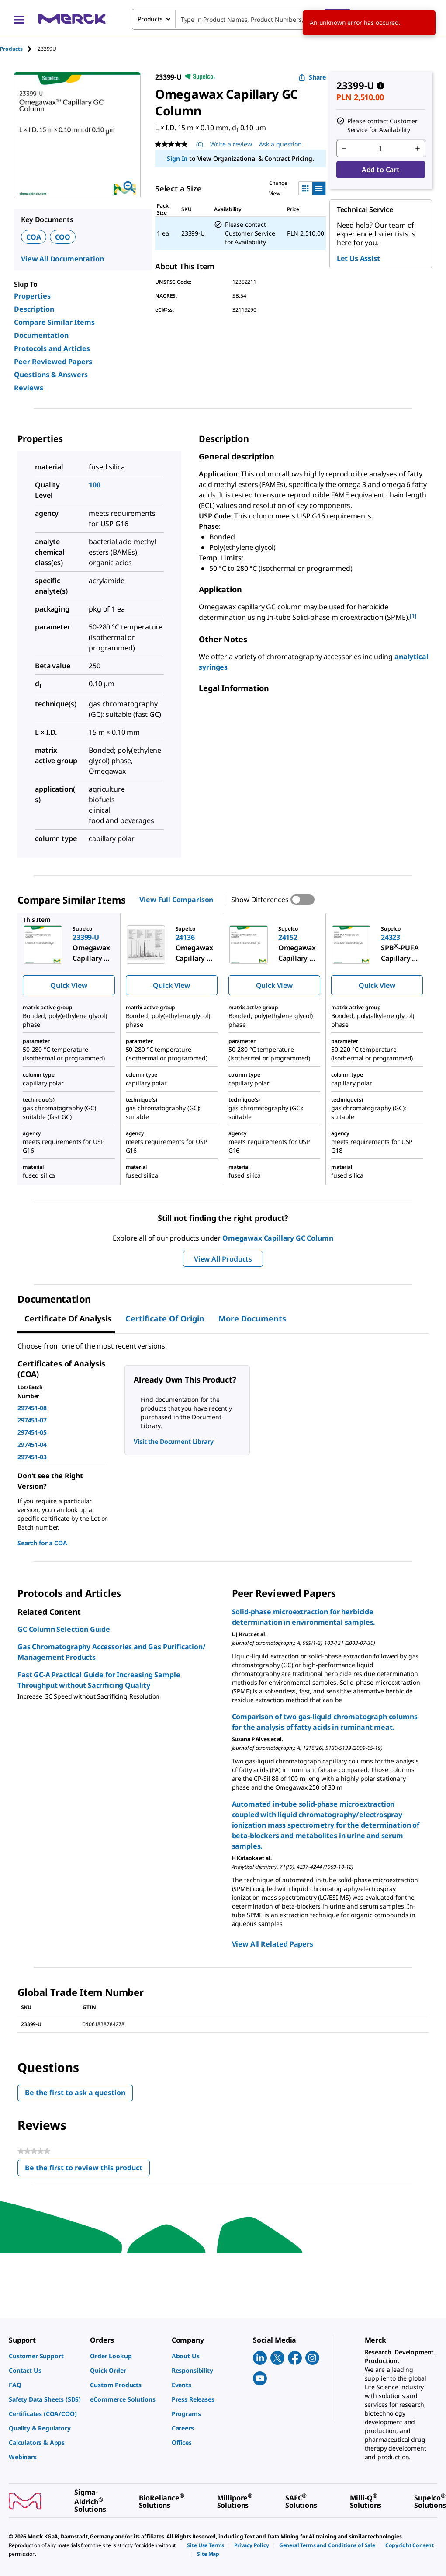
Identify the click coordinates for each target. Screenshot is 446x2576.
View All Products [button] (223, 1259)
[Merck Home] (72, 19)
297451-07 (32, 1420)
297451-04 (32, 1444)
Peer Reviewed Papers (53, 361)
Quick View (68, 985)
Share (312, 77)
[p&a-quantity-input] (381, 148)
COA (33, 237)
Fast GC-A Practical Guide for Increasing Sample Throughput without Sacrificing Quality (98, 1680)
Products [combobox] (150, 19)
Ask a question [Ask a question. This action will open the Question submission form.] (280, 144)
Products (11, 48)
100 (94, 485)
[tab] (19, 48)
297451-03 (32, 1457)
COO (63, 237)
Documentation (41, 335)
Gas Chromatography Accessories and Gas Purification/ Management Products (111, 1652)
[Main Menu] (19, 19)
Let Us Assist (358, 258)
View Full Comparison (176, 899)
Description (34, 309)
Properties (32, 296)
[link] (45, 2356)
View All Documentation (62, 258)
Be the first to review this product (87, 2169)
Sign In (177, 158)
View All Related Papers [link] (272, 1944)
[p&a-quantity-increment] (418, 149)
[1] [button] (413, 615)
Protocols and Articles (52, 348)
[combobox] (241, 19)
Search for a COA (42, 1543)
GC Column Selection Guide (63, 1629)
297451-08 (32, 1408)
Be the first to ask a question (75, 2092)
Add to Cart (381, 169)
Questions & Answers (51, 374)
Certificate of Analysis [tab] (67, 1318)
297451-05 (32, 1432)
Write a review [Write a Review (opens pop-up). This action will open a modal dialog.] (231, 144)
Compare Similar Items (54, 322)
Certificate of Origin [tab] (164, 1318)
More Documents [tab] (252, 1318)
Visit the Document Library (173, 1441)
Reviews (28, 388)
